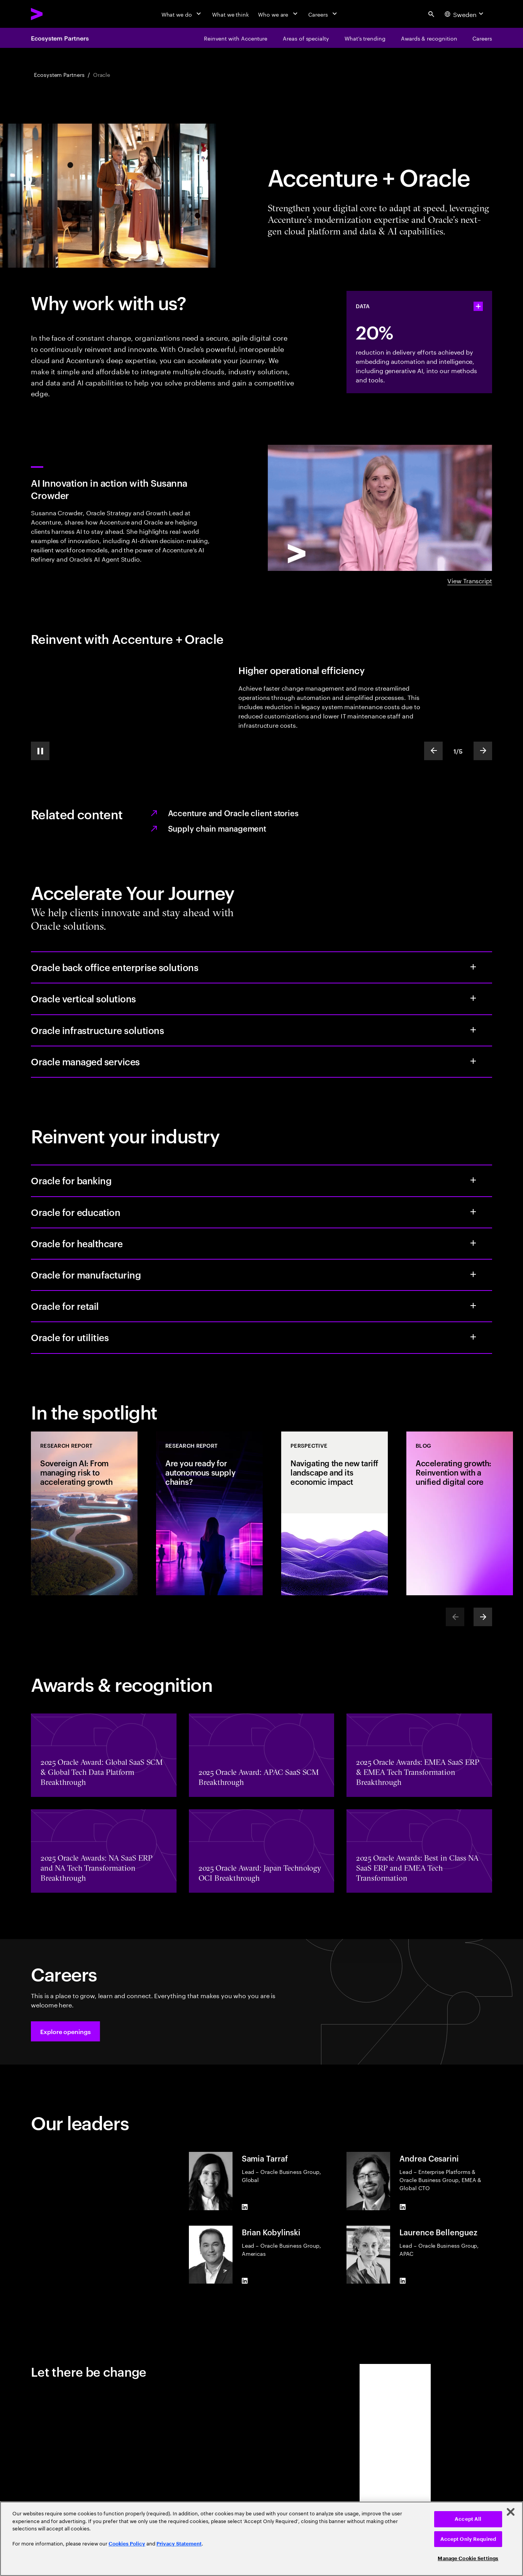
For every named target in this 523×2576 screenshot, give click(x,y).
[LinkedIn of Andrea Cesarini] (402, 2207)
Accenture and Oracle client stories (233, 812)
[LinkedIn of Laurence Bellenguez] (402, 2280)
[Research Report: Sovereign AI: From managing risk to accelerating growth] (84, 1513)
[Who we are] (278, 14)
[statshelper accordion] (478, 306)
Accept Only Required (468, 2539)
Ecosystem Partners (60, 38)
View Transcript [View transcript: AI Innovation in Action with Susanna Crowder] (469, 580)
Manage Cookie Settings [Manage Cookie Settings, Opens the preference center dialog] (468, 2558)
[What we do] (182, 14)
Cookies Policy (127, 2543)
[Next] (483, 1617)
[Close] (510, 2511)
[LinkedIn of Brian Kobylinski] (245, 2280)
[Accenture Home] (54, 14)
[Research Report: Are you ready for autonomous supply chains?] (209, 1513)
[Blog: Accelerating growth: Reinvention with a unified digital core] (459, 1513)
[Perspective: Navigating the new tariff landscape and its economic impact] (334, 1513)
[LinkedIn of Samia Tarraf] (245, 2207)
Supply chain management (217, 828)
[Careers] (323, 14)
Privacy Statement (179, 2543)
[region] (261, 2538)
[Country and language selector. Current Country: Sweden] (465, 14)
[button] (65, 2031)
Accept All (468, 2519)
